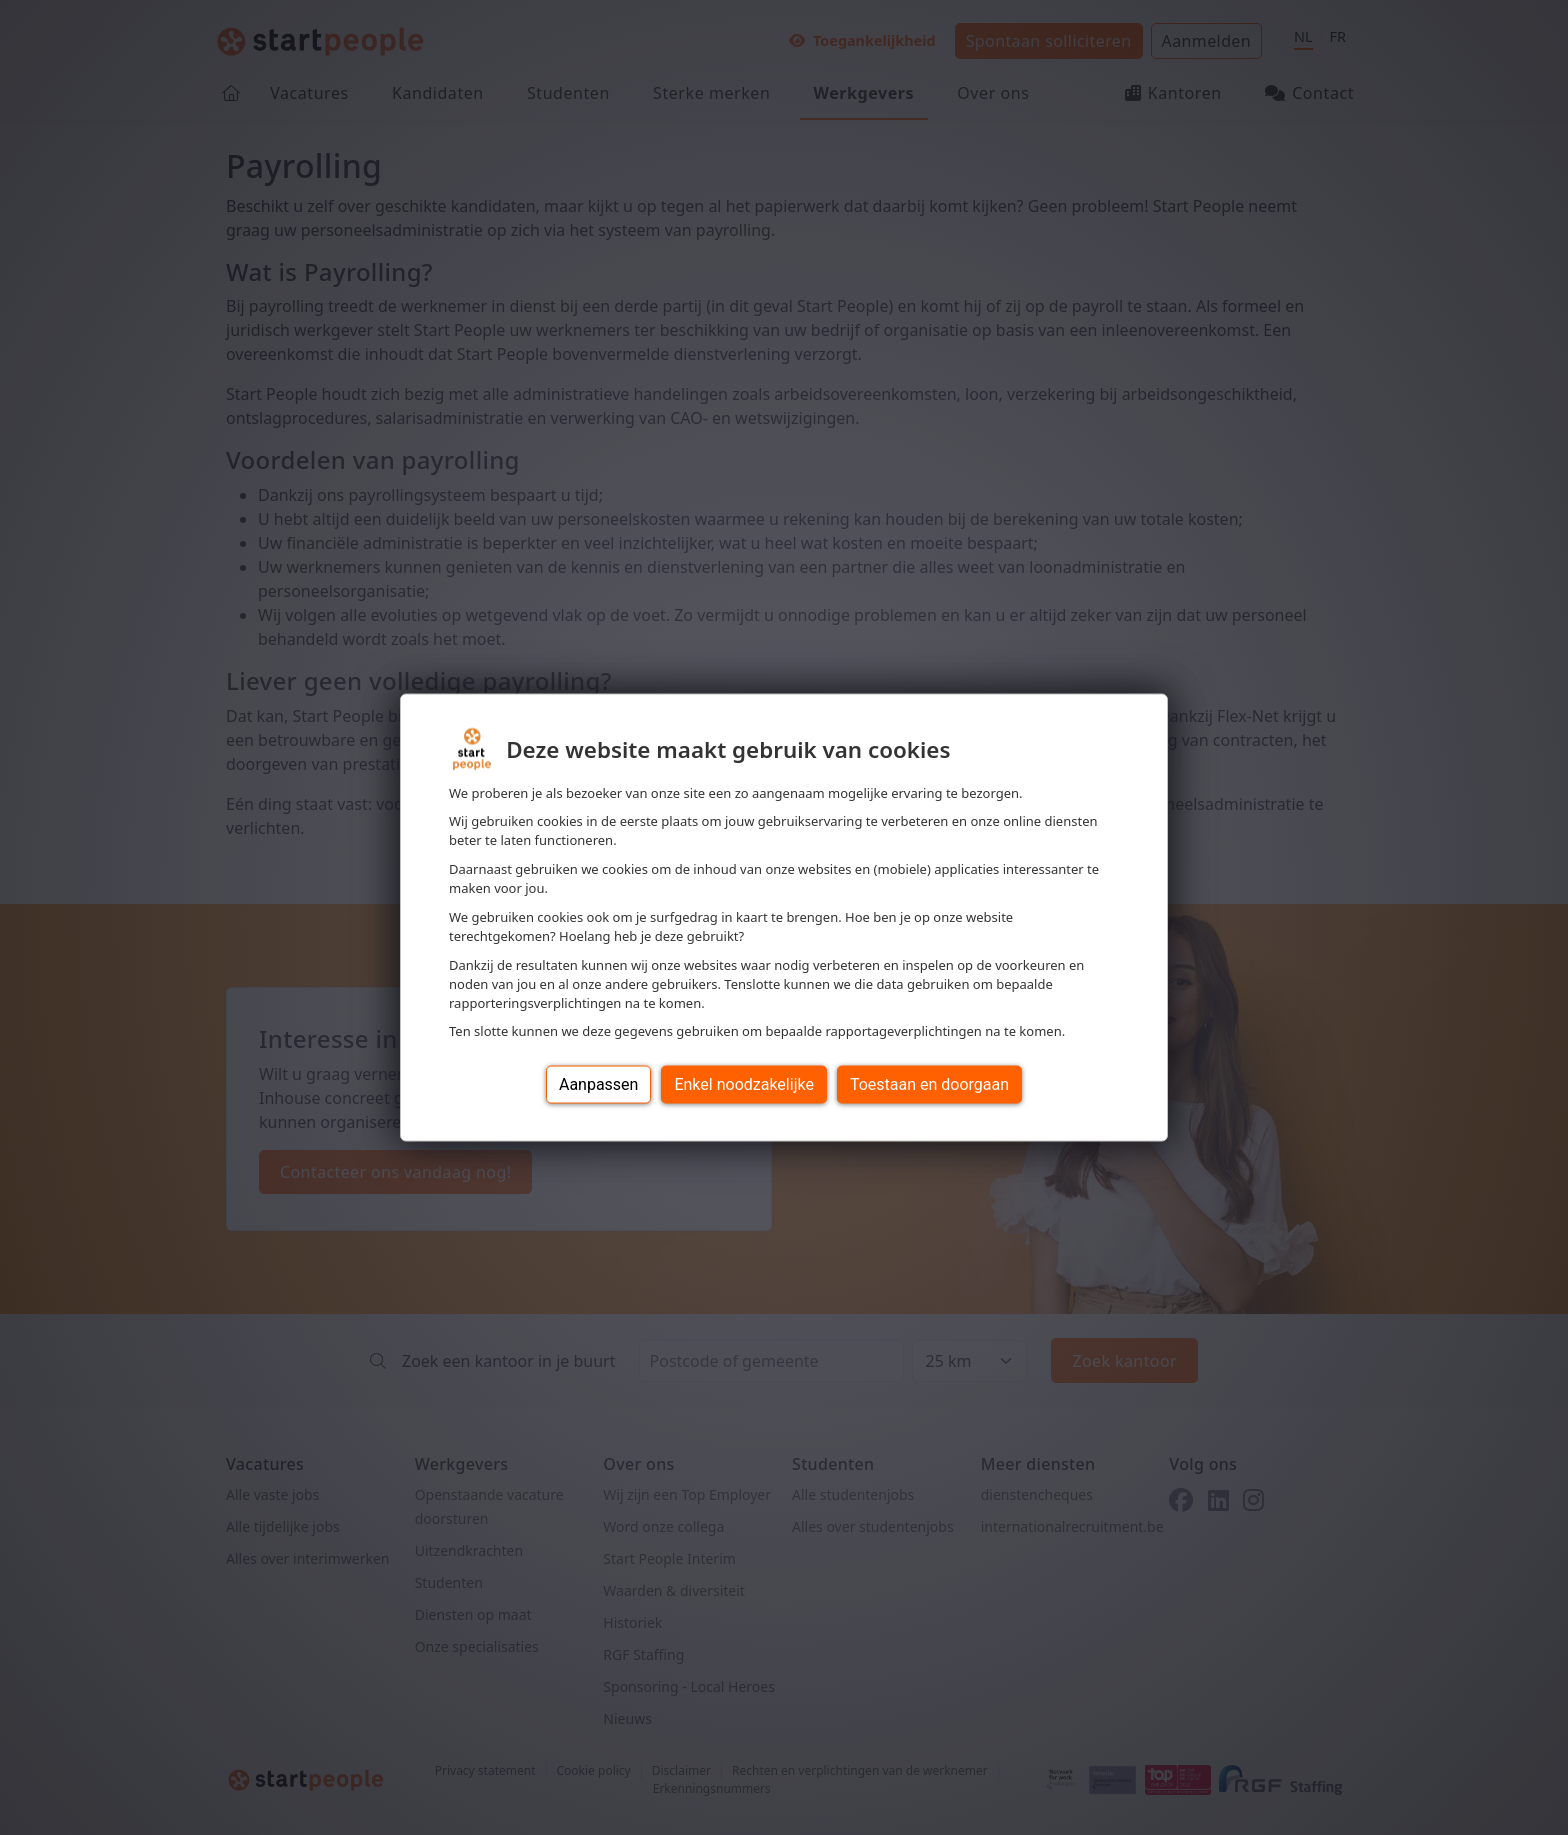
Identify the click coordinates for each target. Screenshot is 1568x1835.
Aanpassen (599, 1084)
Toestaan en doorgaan (929, 1084)
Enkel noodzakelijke (743, 1084)
